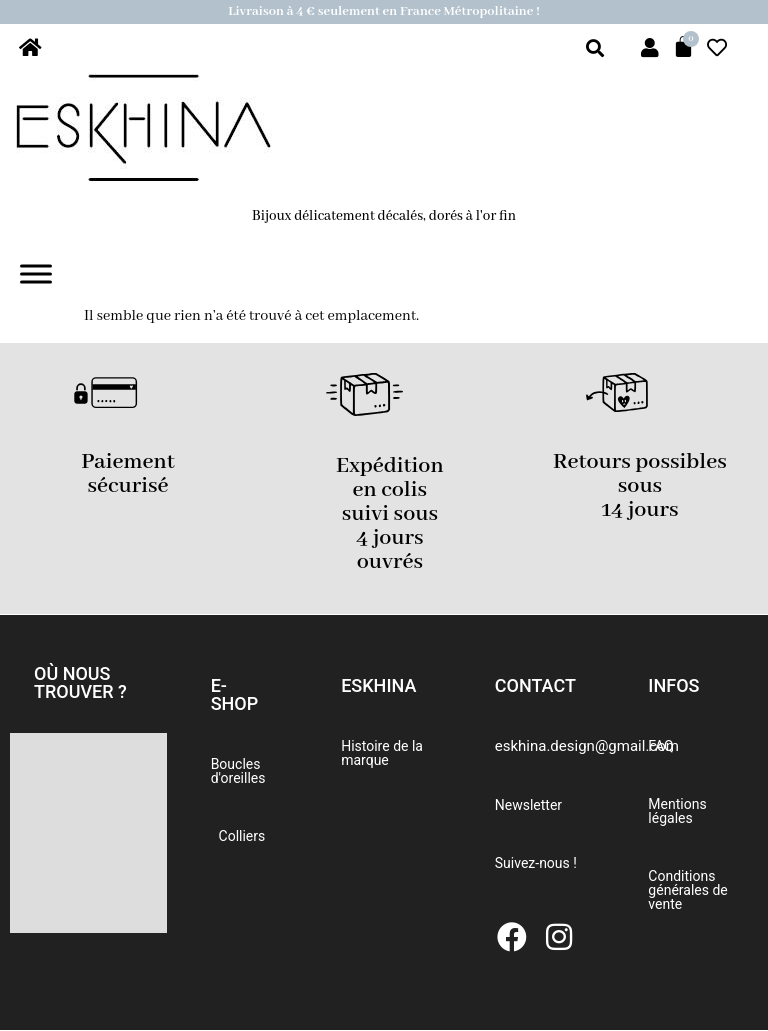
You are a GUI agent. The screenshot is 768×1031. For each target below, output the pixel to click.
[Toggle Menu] (36, 274)
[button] (88, 683)
